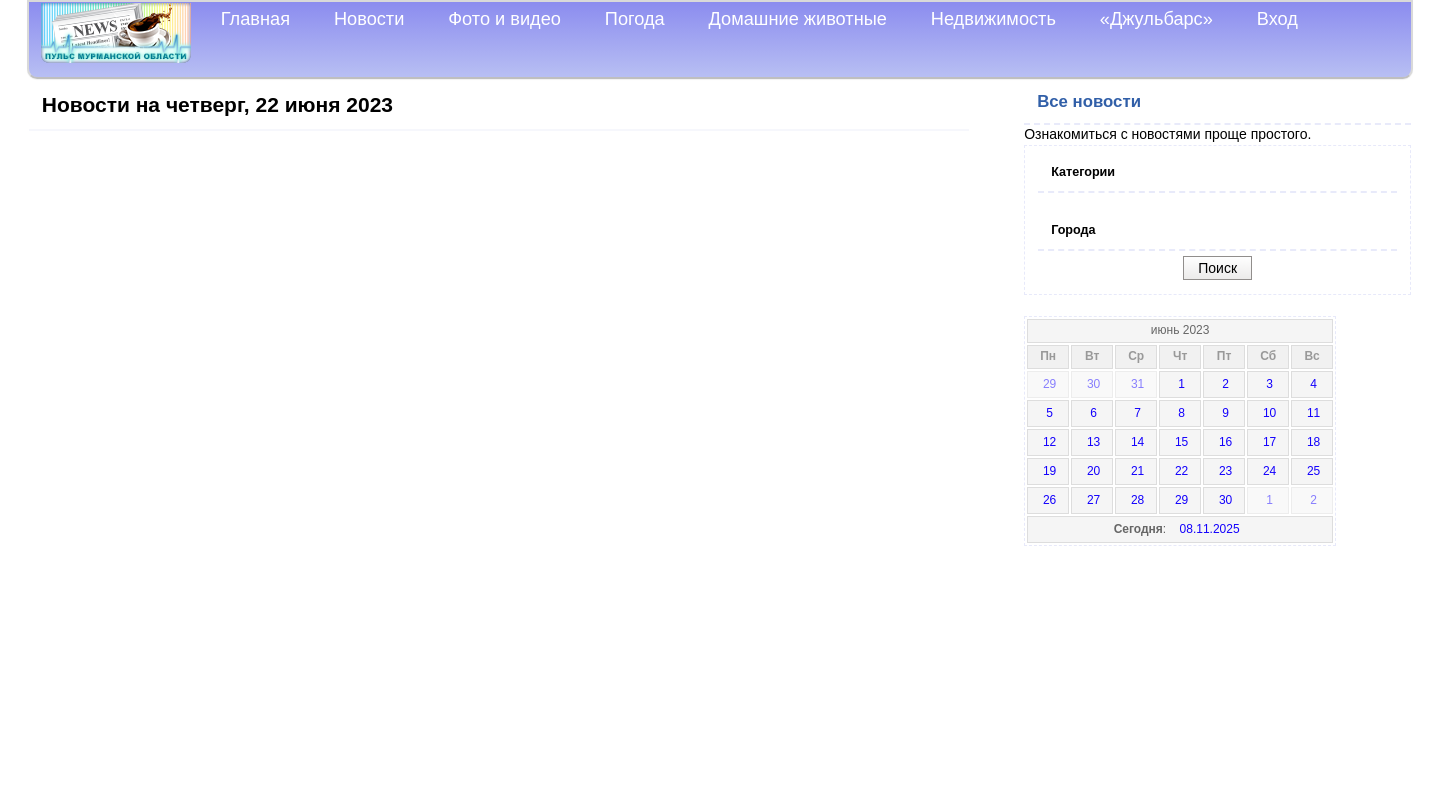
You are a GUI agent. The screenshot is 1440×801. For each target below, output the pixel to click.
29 (1049, 384)
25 (1313, 471)
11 (1313, 413)
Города (1073, 230)
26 (1049, 500)
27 (1093, 500)
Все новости (1089, 101)
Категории (1083, 172)
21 (1137, 471)
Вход (1277, 19)
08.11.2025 (1210, 529)
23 (1225, 471)
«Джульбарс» (1156, 19)
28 (1137, 500)
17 (1269, 442)
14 (1137, 442)
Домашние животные (798, 19)
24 (1269, 471)
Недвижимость (993, 19)
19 (1049, 471)
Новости (369, 19)
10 (1269, 413)
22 (1181, 471)
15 (1181, 442)
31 (1137, 384)
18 (1313, 442)
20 (1093, 471)
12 (1049, 442)
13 (1093, 442)
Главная (255, 19)
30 (1093, 384)
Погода (635, 19)
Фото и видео (504, 19)
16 (1225, 442)
